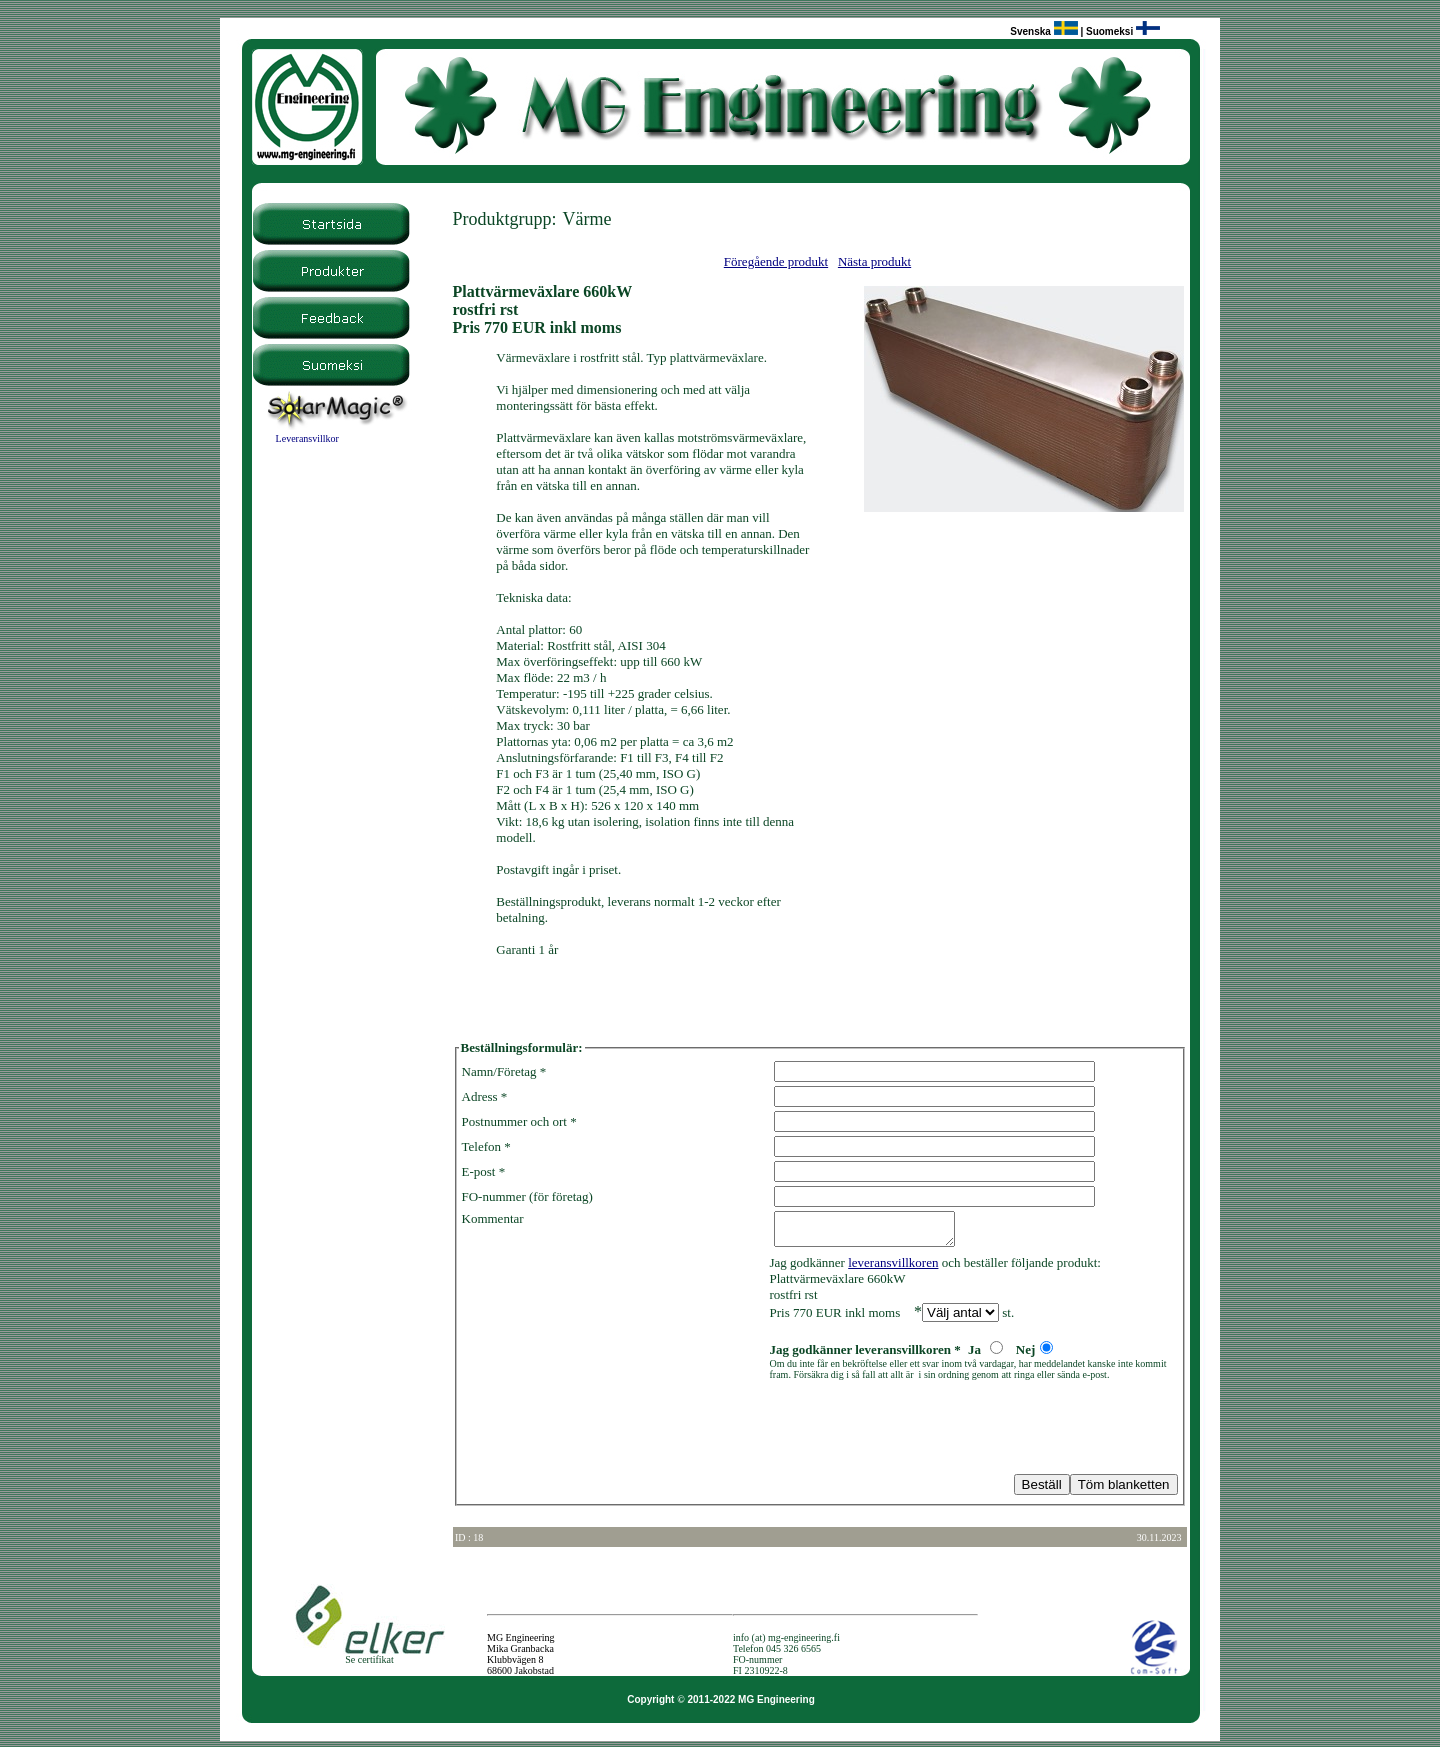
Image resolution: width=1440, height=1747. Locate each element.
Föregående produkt (776, 261)
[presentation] (614, 1433)
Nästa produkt (874, 261)
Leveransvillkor (307, 438)
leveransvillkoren (893, 1268)
